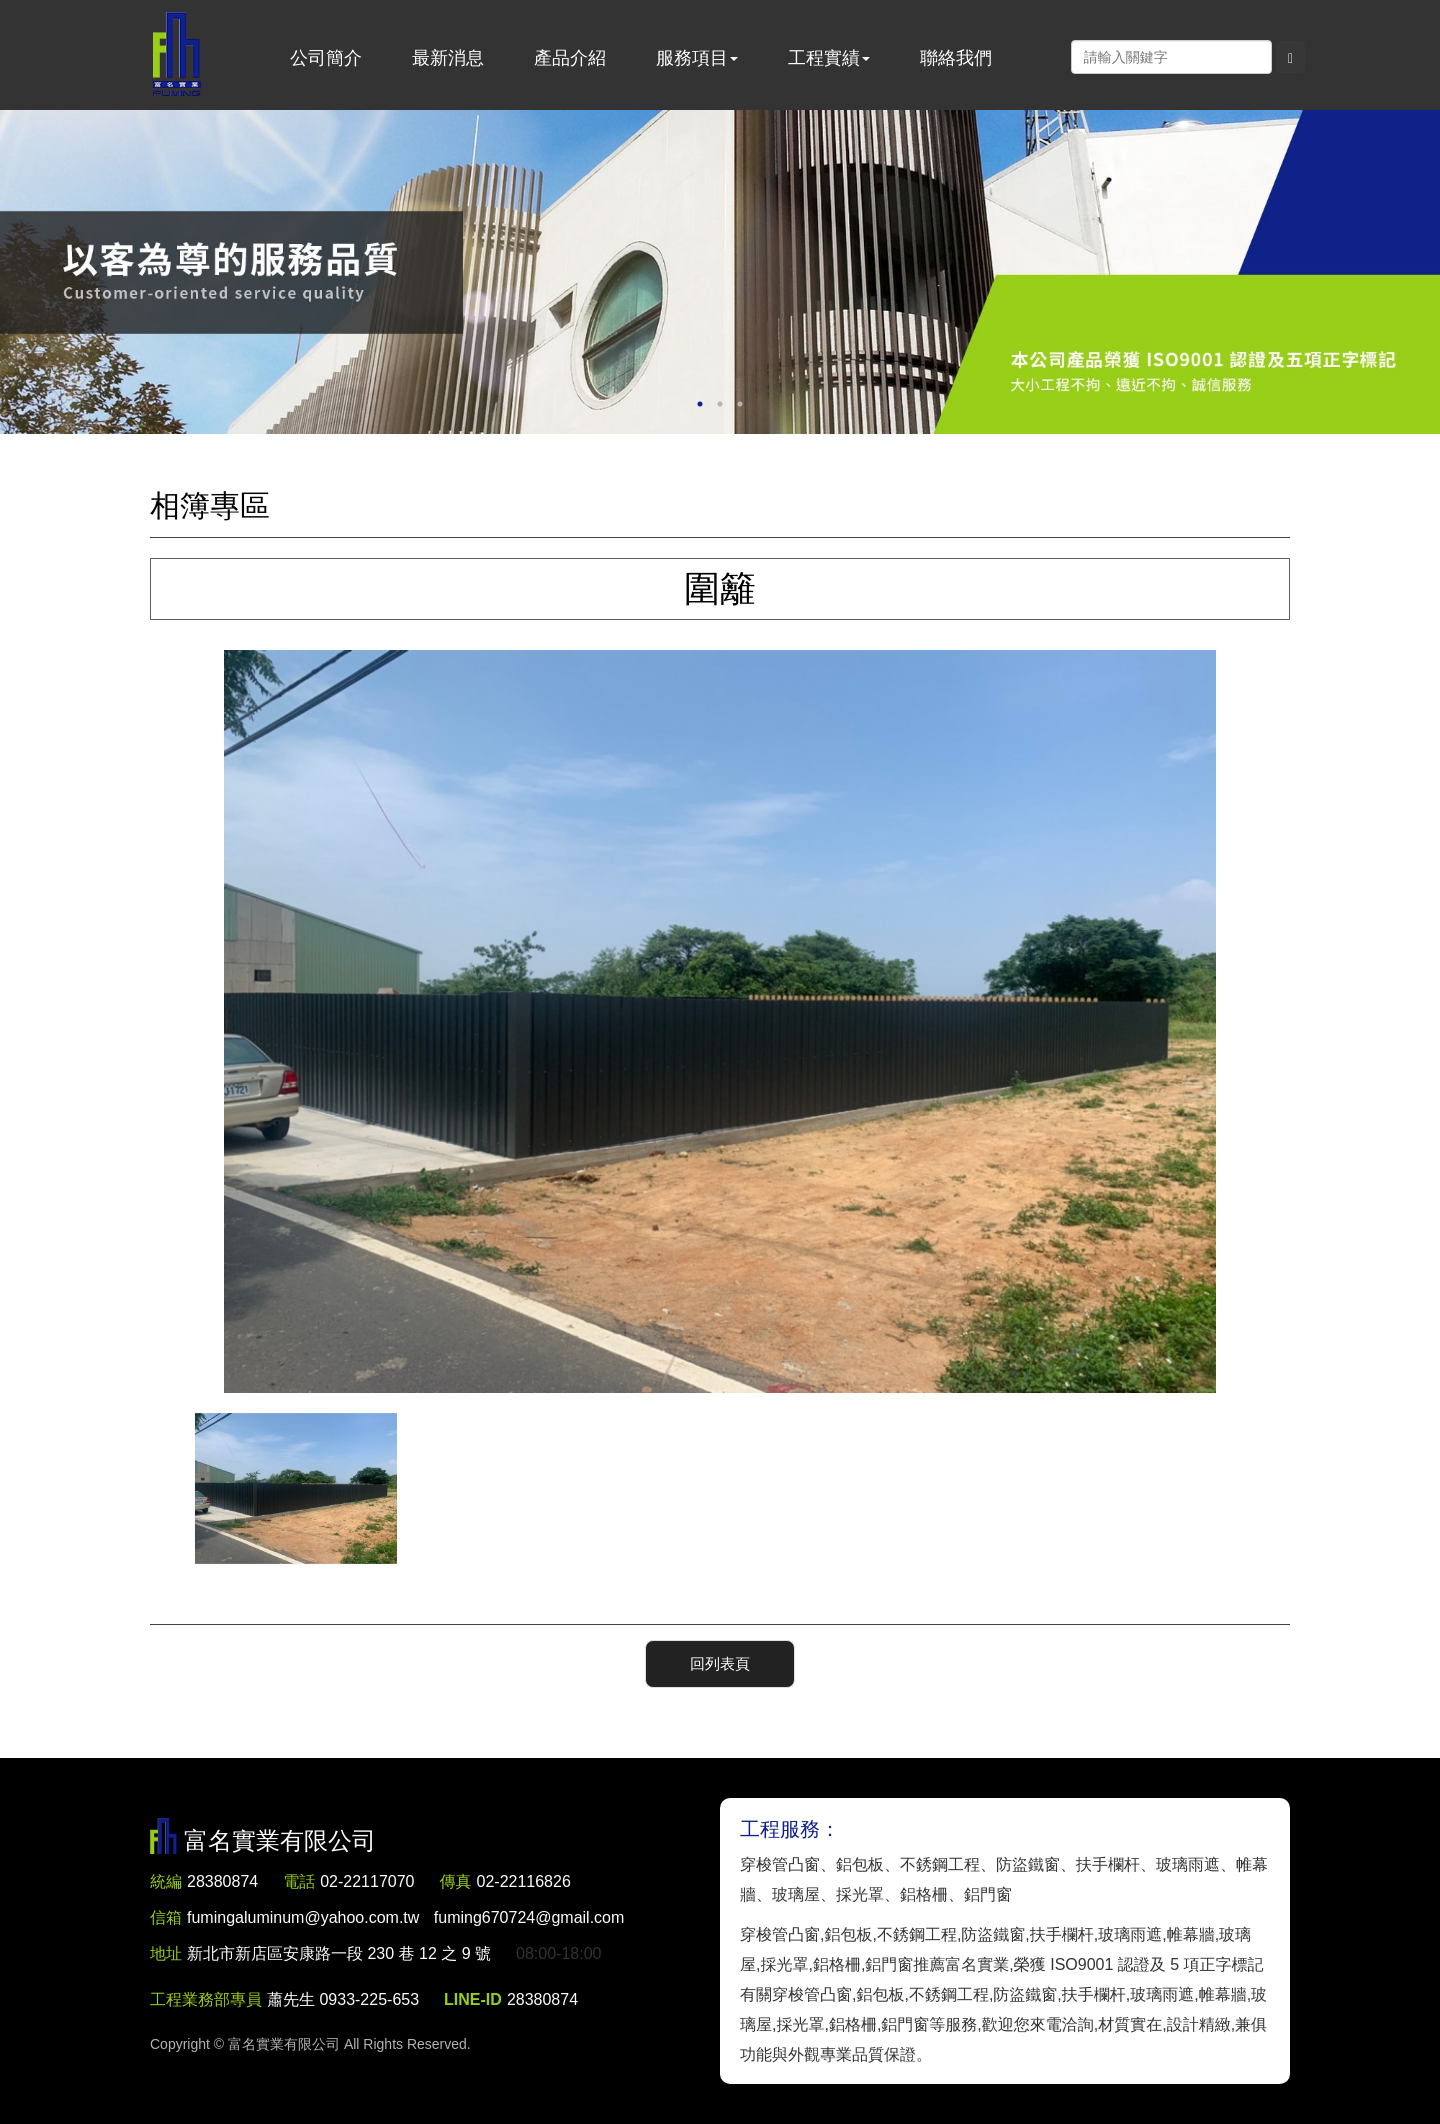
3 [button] (740, 404)
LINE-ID (473, 1999)
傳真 (456, 1881)
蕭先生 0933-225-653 (343, 1999)
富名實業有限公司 (177, 55)
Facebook (1050, 56)
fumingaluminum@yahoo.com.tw (405, 1917)
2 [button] (720, 404)
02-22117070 (367, 1881)
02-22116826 (524, 1881)
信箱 (166, 1917)
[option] (720, 272)
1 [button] (700, 404)
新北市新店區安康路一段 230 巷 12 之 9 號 (339, 1953)
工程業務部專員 (206, 1999)
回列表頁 (720, 1663)
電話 (299, 1881)
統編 (166, 1881)
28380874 (222, 1881)
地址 (166, 1953)
